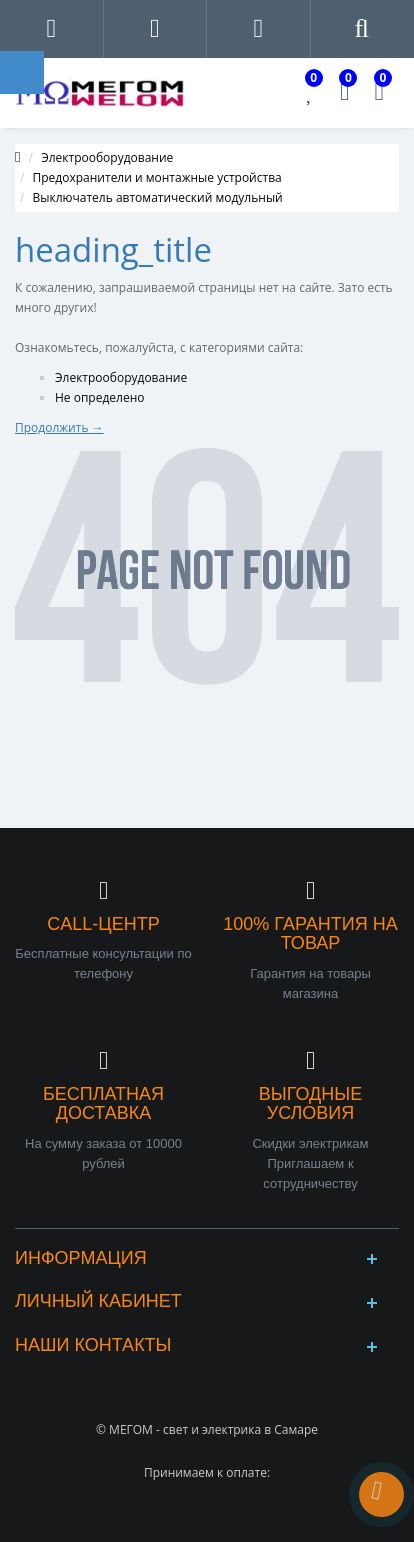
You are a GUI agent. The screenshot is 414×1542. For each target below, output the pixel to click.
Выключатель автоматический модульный (158, 197)
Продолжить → (59, 427)
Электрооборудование (107, 157)
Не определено (100, 397)
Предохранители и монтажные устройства (157, 177)
